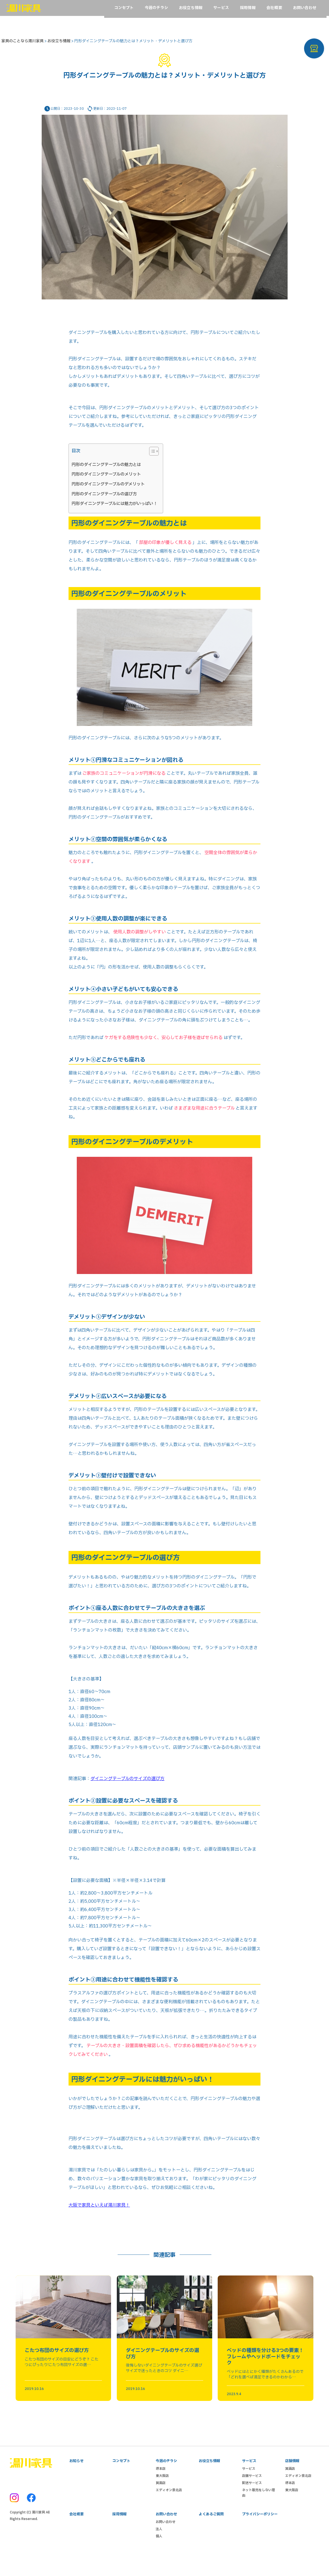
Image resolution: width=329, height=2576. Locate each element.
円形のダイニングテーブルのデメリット (108, 487)
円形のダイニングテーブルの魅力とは (106, 467)
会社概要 (76, 2533)
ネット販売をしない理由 (258, 2511)
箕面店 (161, 2501)
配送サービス (252, 2501)
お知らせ (76, 2479)
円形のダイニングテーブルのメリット (106, 477)
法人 (159, 2548)
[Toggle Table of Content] (151, 453)
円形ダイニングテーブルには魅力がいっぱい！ (114, 506)
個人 (159, 2555)
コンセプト (121, 2479)
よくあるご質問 (211, 2533)
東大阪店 (162, 2494)
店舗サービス (252, 2494)
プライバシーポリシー (260, 2533)
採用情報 (119, 2533)
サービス (248, 2487)
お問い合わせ (165, 2541)
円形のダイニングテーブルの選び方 (104, 496)
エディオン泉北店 (169, 2508)
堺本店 (161, 2487)
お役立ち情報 (209, 2479)
